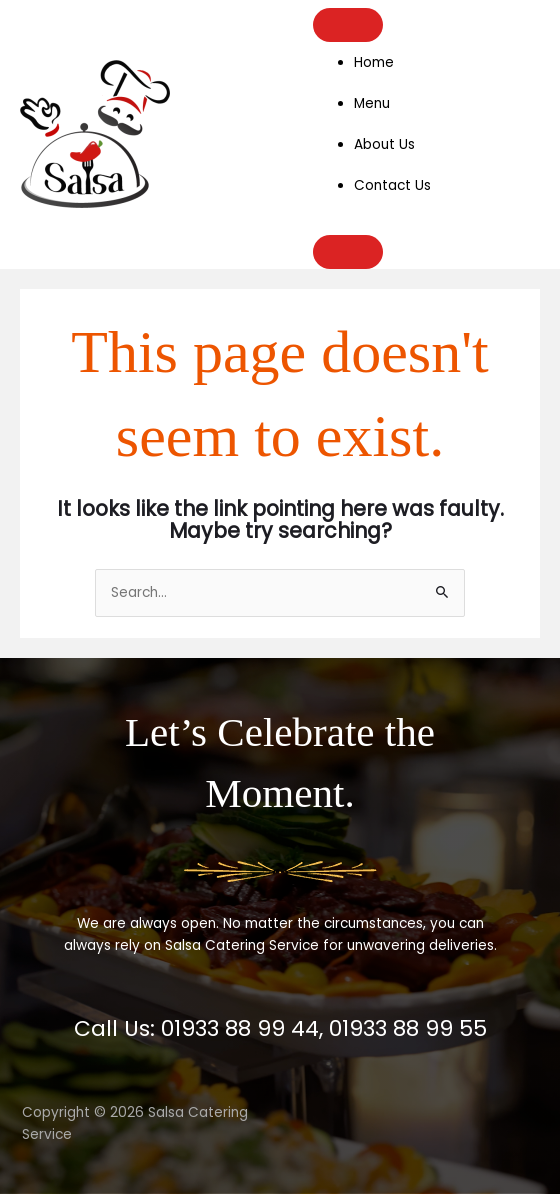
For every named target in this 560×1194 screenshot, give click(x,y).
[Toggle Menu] (348, 25)
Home (374, 62)
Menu (372, 103)
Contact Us (392, 185)
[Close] (348, 252)
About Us (384, 144)
